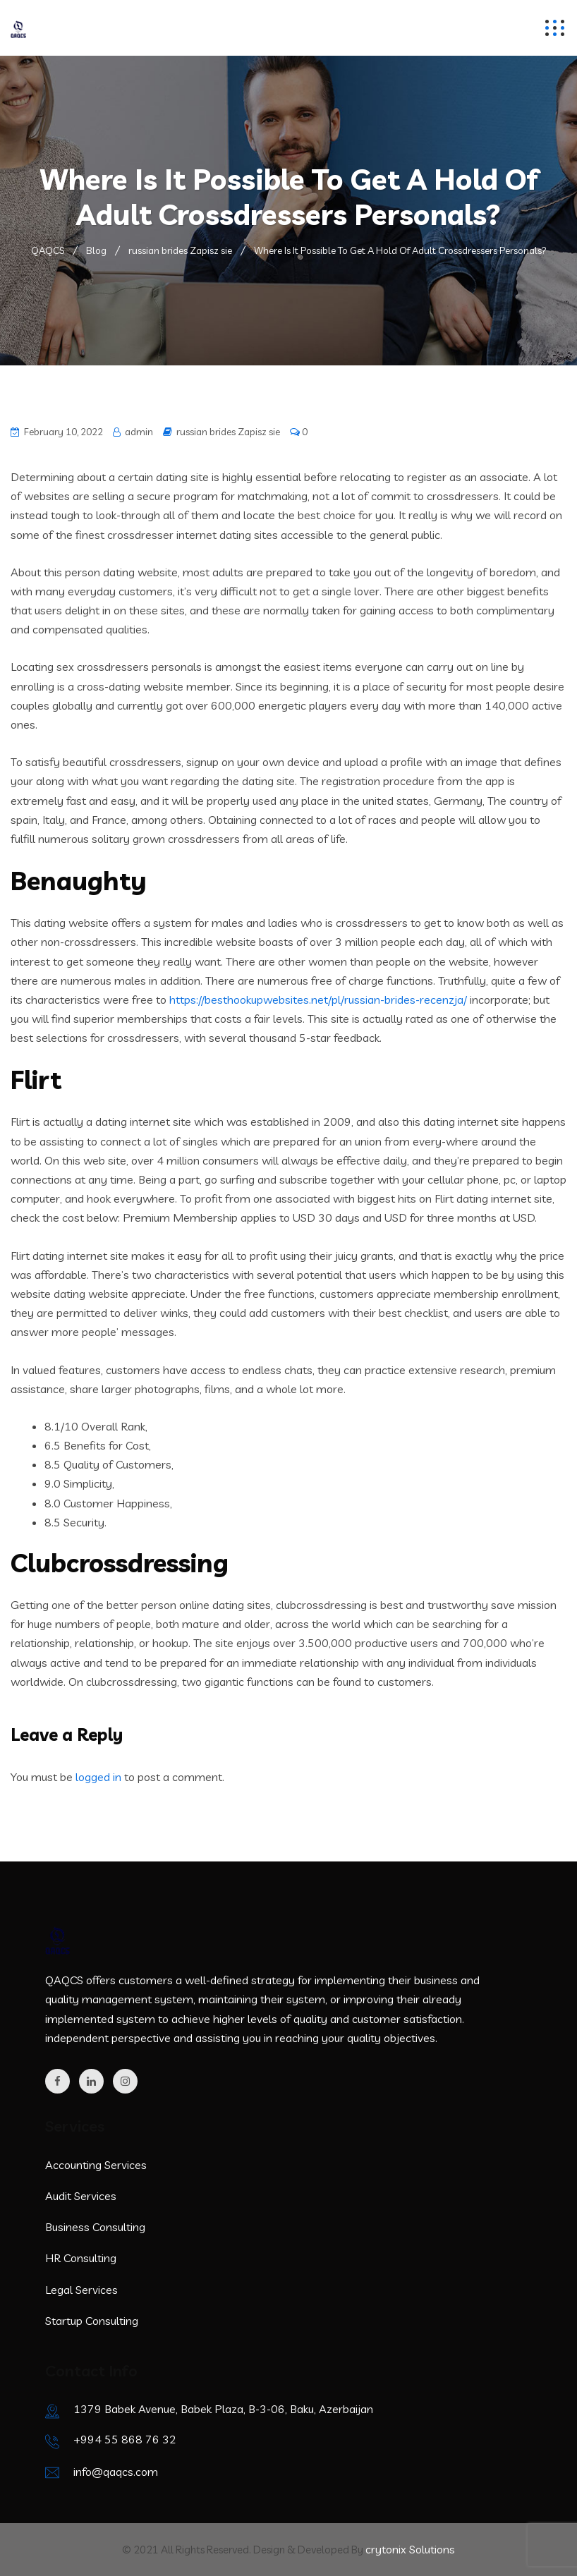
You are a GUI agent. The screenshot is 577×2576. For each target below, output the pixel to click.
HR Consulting (80, 2258)
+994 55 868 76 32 (124, 2439)
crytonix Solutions (410, 2549)
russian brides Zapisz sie (228, 431)
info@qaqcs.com (115, 2472)
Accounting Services (96, 2165)
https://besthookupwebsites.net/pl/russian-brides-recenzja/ (318, 999)
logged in (98, 1777)
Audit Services (80, 2196)
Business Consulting (95, 2227)
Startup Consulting (91, 2321)
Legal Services (81, 2290)
